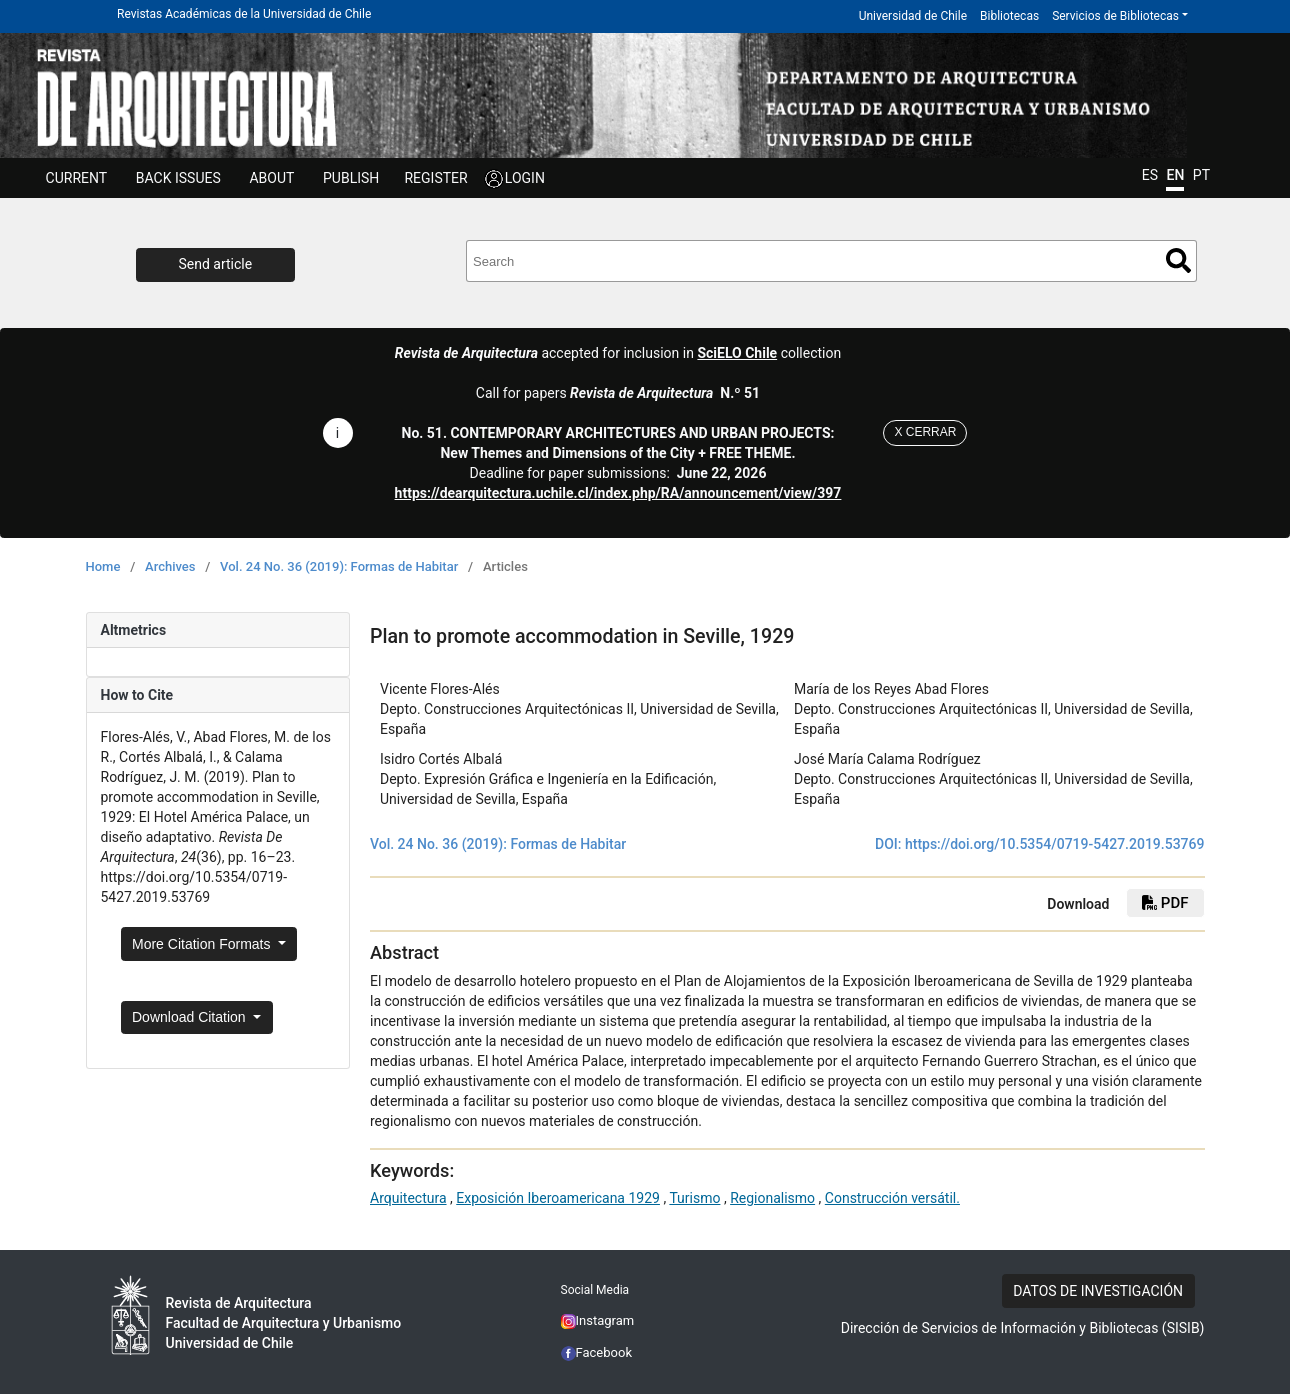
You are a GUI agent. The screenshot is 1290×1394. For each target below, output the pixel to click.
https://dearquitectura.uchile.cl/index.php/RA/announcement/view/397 (618, 493)
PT (1201, 175)
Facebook (597, 1352)
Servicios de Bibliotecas (1115, 16)
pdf (1165, 903)
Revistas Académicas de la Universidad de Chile (244, 14)
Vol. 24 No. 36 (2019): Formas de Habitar (339, 566)
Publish (351, 178)
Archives (170, 566)
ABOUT (271, 178)
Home (103, 566)
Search (1178, 260)
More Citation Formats (203, 944)
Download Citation (191, 1017)
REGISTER (435, 178)
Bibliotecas (1009, 16)
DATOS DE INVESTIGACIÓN (1098, 1291)
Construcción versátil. (892, 1198)
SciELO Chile (737, 353)
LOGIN (525, 178)
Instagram (598, 1320)
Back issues (178, 178)
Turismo (694, 1198)
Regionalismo (772, 1198)
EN (1175, 175)
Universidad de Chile (913, 16)
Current (77, 178)
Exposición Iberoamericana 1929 (558, 1198)
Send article (216, 264)
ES (1150, 175)
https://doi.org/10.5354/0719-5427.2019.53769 (1055, 844)
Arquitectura (408, 1198)
